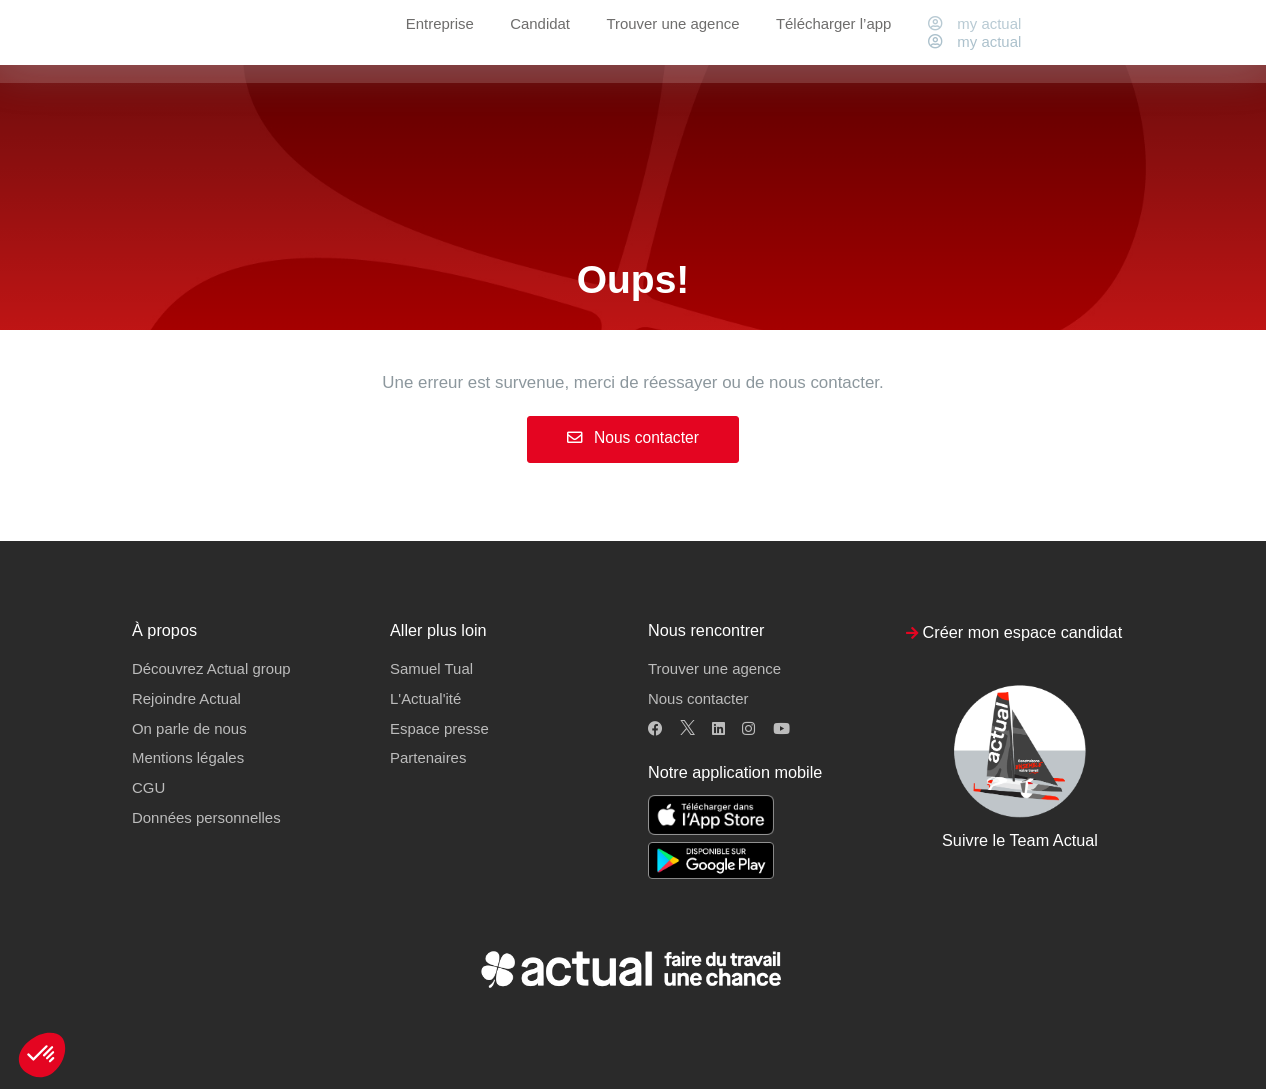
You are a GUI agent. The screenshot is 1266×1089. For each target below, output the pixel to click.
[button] (42, 1055)
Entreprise (440, 41)
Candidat (540, 41)
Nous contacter (633, 437)
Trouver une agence (672, 41)
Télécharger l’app (833, 41)
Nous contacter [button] (698, 698)
